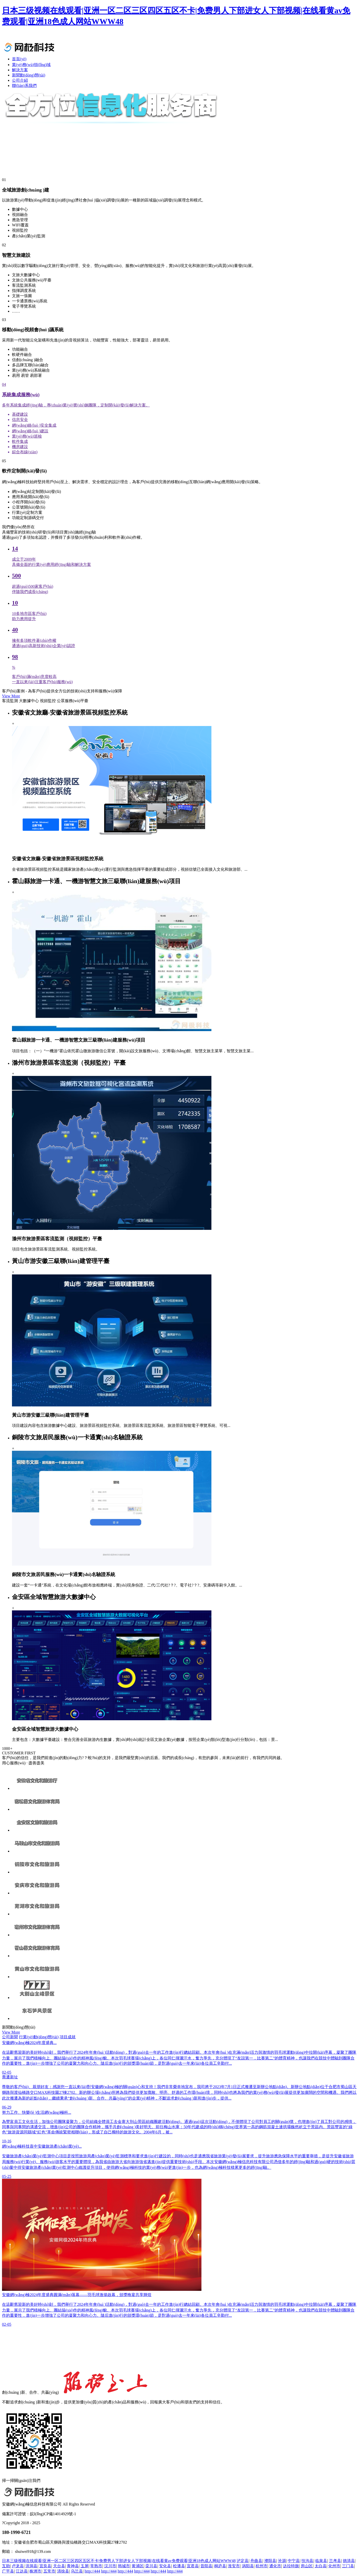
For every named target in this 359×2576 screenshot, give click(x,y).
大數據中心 (29, 701)
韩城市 (124, 2566)
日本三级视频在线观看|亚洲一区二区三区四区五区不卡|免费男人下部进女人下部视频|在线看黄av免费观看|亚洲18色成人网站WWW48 (119, 2561)
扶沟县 (307, 2561)
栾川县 (151, 2566)
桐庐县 (220, 2566)
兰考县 (335, 2561)
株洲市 (35, 2571)
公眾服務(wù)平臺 (72, 701)
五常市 (49, 2571)
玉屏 (85, 2566)
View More (11, 696)
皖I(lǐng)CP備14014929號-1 (53, 2514)
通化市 (275, 2566)
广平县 (8, 2571)
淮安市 (234, 2566)
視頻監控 (48, 701)
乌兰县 (77, 2571)
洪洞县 (31, 2566)
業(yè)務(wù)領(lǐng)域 (31, 65)
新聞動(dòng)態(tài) (28, 75)
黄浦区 (138, 2566)
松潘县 (179, 2566)
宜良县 (45, 2566)
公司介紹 (20, 80)
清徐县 (63, 2571)
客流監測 (10, 701)
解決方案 (20, 70)
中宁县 (294, 2561)
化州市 (334, 2566)
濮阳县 (270, 2561)
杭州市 (262, 2566)
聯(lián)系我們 (24, 85)
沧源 (282, 2561)
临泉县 (321, 2561)
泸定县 (243, 2561)
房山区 (307, 2566)
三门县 (348, 2566)
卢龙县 (18, 2566)
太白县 (321, 2566)
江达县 (22, 2571)
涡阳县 (248, 2566)
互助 (6, 2566)
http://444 (92, 2571)
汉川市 (110, 2566)
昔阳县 (206, 2566)
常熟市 (96, 2566)
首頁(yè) (19, 59)
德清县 (349, 2561)
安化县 (165, 2566)
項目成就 (68, 2037)
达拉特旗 (291, 2566)
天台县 (59, 2566)
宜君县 (193, 2566)
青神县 (73, 2566)
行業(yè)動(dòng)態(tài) (39, 2037)
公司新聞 (10, 2037)
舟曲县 (256, 2561)
